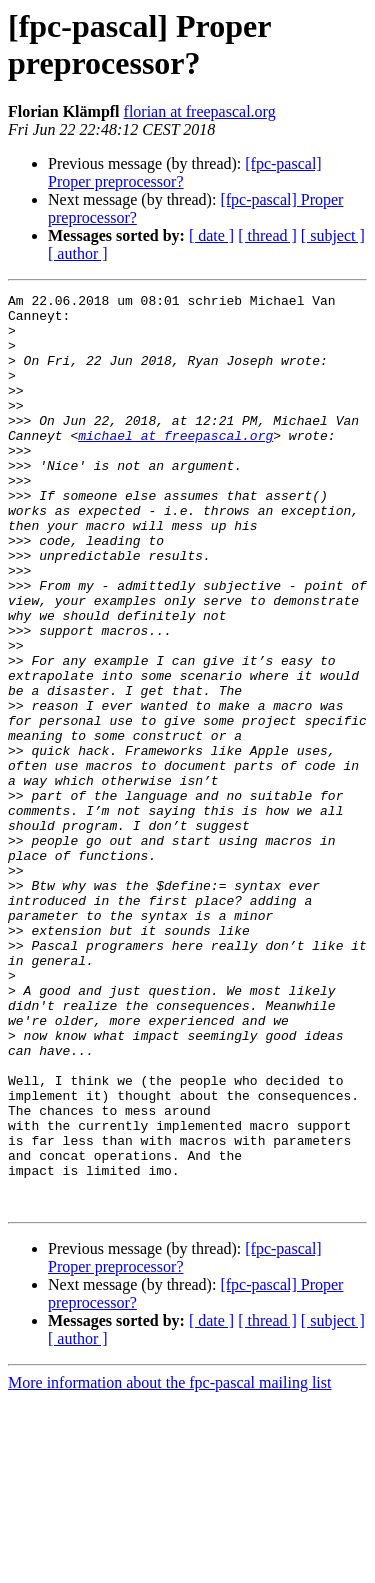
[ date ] (211, 235)
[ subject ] (333, 235)
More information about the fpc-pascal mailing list (169, 1565)
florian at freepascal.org (200, 111)
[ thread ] (267, 235)
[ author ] (78, 253)
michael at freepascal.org (175, 465)
